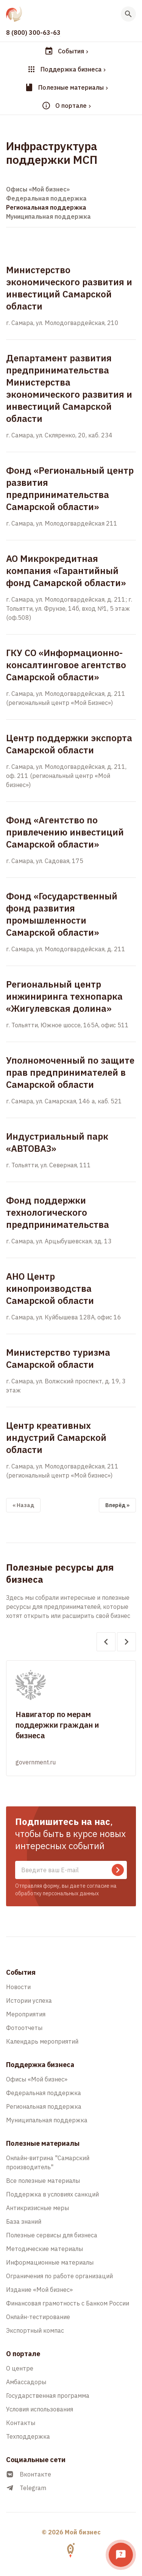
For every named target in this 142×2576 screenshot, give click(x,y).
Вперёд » (117, 1505)
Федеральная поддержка (46, 198)
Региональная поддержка (46, 207)
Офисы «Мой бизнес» (38, 189)
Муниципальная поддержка (48, 216)
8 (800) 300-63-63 (33, 32)
